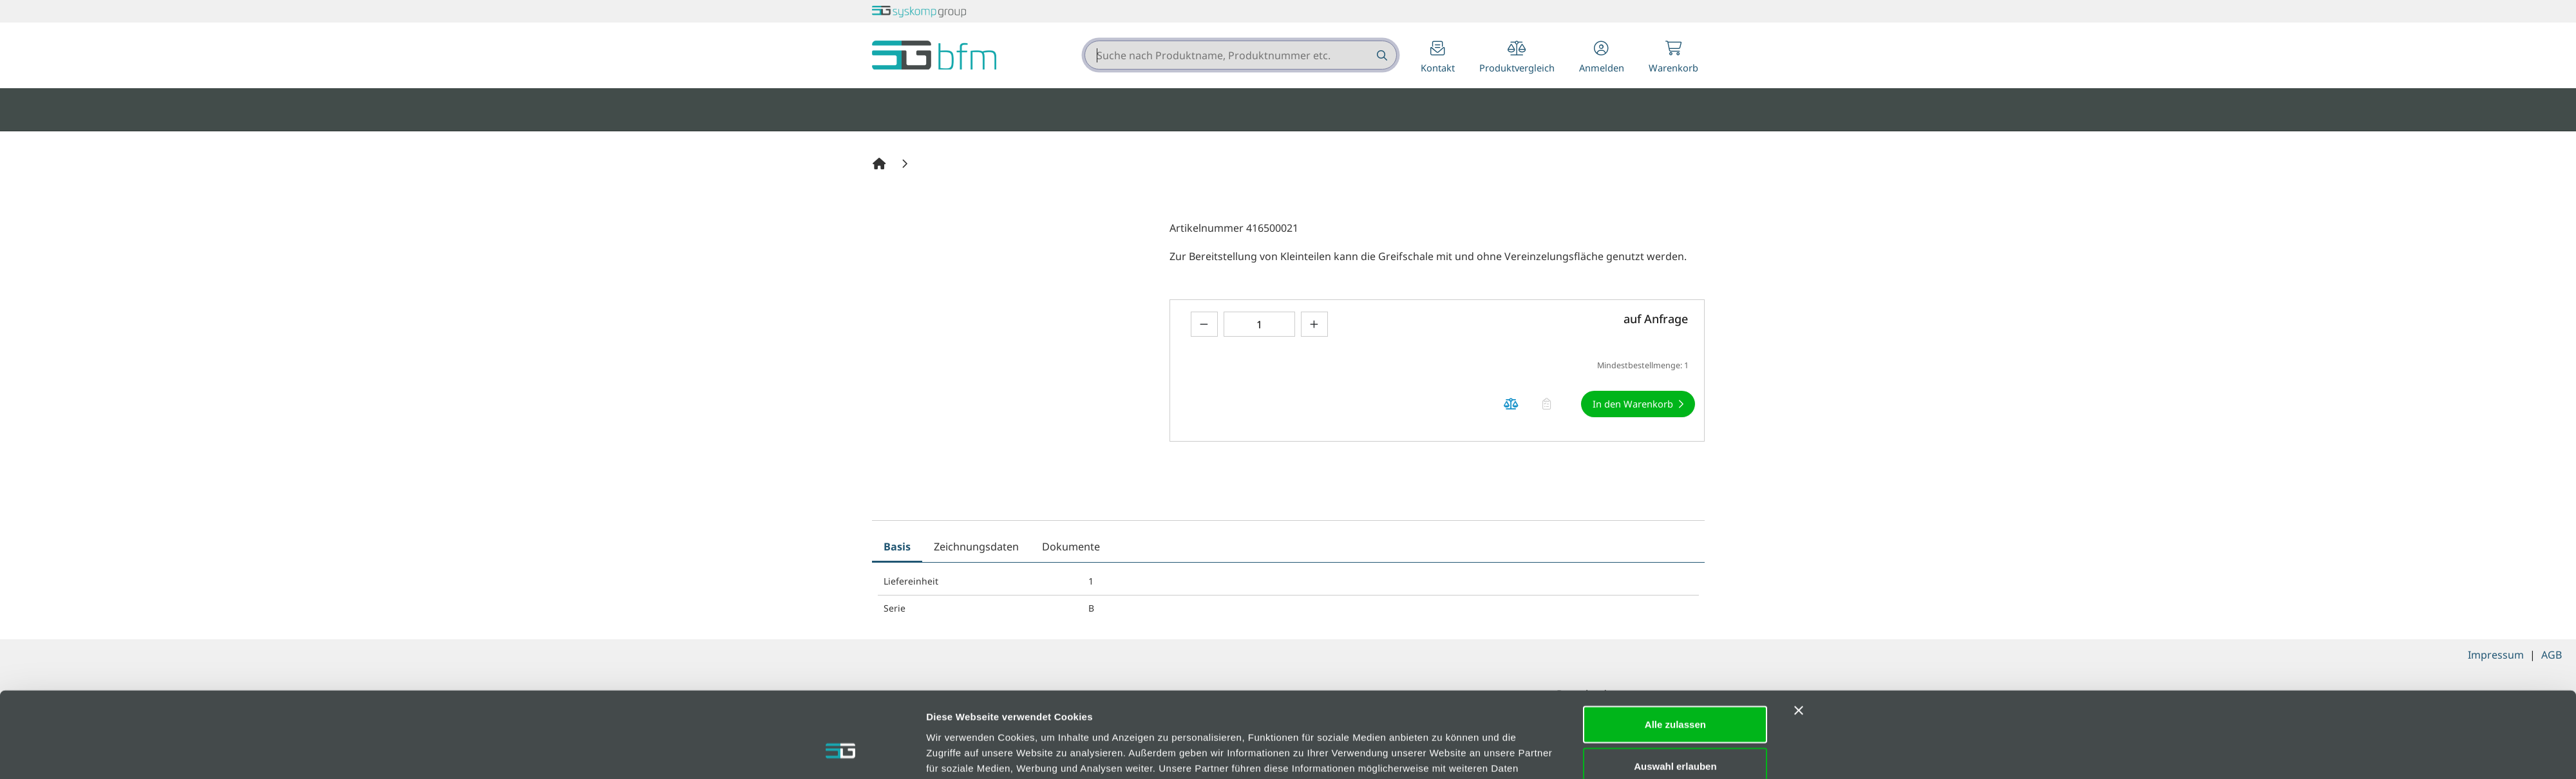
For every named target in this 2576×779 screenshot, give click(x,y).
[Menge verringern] (1204, 324)
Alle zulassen (1675, 652)
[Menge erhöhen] (1314, 324)
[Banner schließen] (1798, 638)
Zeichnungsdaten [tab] (976, 547)
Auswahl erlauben (1675, 695)
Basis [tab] (897, 547)
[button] (1602, 58)
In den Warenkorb (1633, 403)
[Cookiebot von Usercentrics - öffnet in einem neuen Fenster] (840, 754)
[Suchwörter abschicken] (1381, 55)
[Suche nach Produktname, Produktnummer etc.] (1381, 55)
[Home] (881, 163)
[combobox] (1240, 55)
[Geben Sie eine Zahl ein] (1259, 324)
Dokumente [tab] (1071, 547)
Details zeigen (1442, 753)
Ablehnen (1675, 736)
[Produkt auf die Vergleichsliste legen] (1511, 404)
